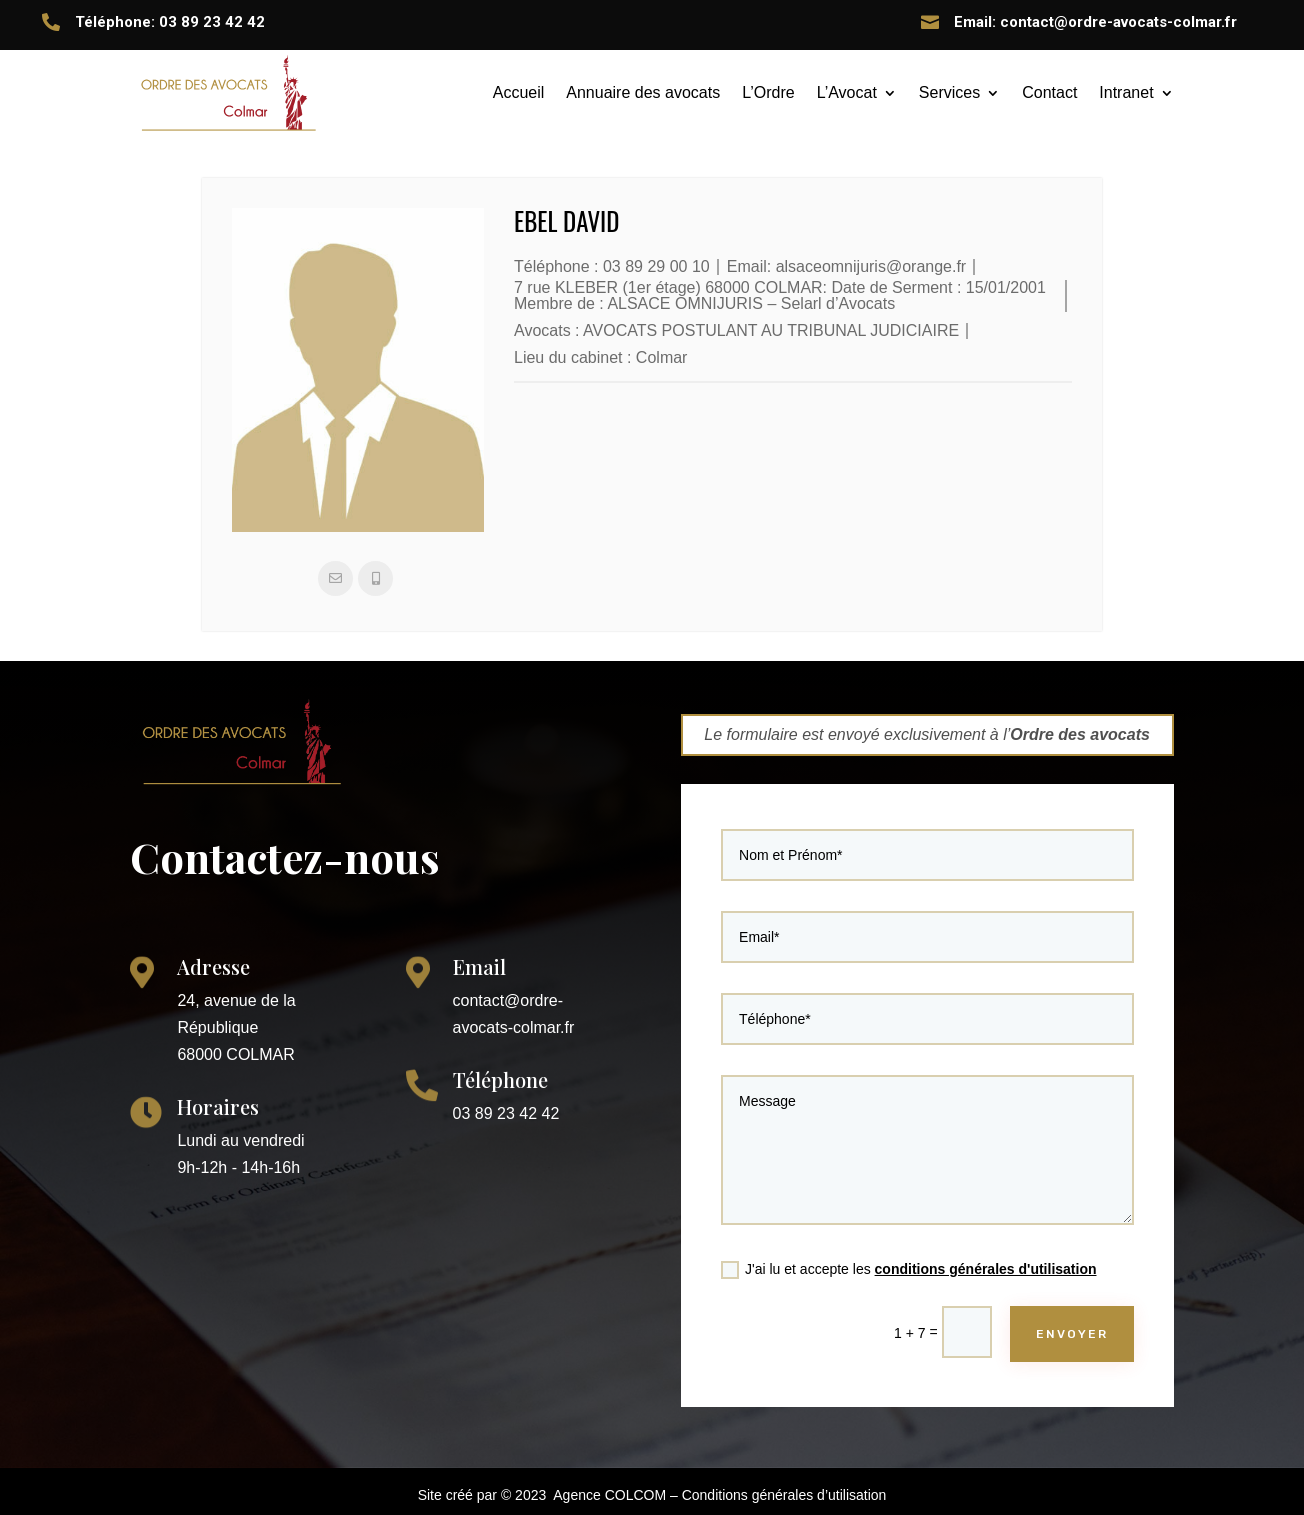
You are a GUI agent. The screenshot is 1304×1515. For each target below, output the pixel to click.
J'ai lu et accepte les (912, 1238)
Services (949, 92)
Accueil (519, 92)
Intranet (1126, 92)
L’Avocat (847, 92)
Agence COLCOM (609, 1495)
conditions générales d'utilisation (975, 1237)
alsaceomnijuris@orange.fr (871, 266)
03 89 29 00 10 (656, 266)
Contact (1049, 92)
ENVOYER (1045, 1290)
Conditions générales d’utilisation (784, 1495)
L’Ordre (768, 92)
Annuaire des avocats (643, 92)
